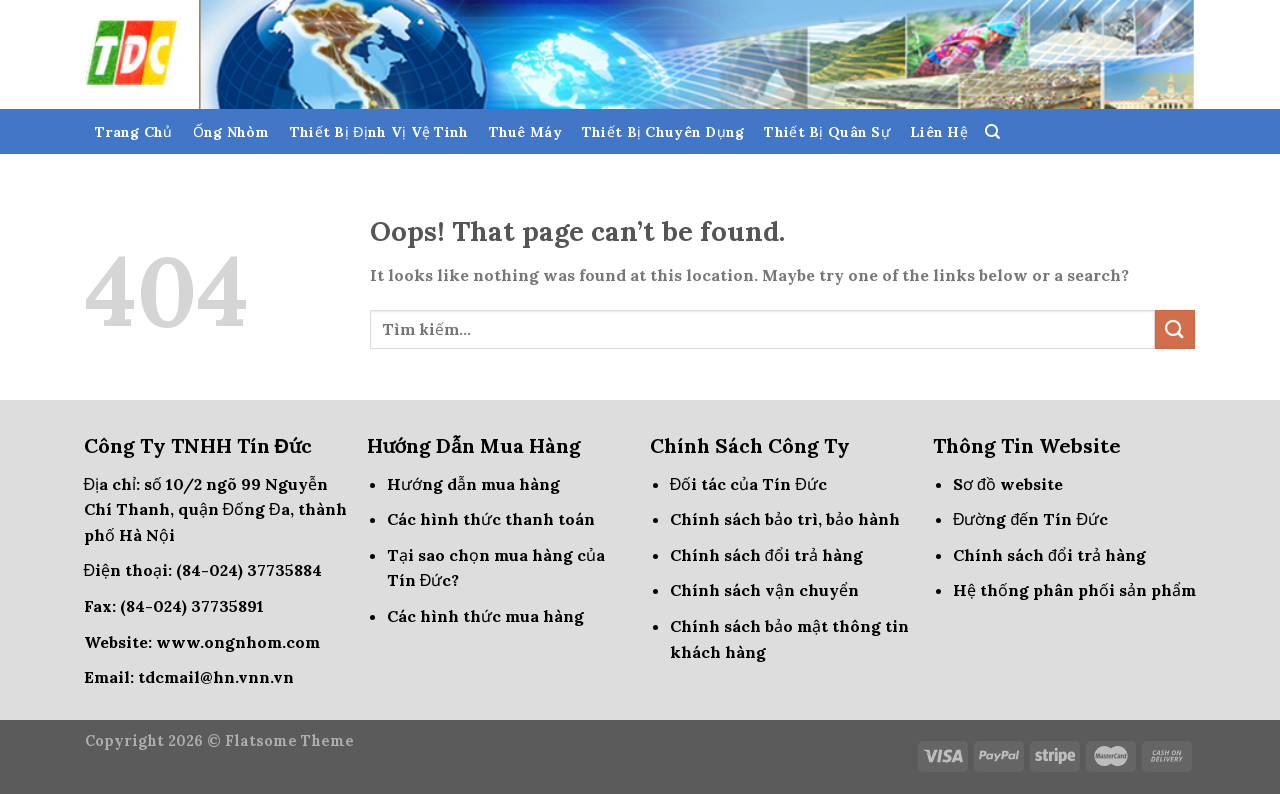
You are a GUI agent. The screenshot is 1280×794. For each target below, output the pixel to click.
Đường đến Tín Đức (1030, 519)
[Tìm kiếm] (992, 132)
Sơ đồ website (1008, 484)
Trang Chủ (134, 132)
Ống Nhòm (231, 132)
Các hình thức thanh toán (491, 519)
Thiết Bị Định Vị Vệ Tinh (379, 132)
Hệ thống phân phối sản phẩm (1074, 590)
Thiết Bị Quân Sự (826, 132)
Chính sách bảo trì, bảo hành (785, 519)
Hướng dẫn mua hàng (473, 484)
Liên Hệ (939, 132)
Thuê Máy (525, 132)
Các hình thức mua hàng (485, 616)
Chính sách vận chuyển (764, 590)
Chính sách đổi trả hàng (766, 555)
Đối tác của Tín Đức (748, 484)
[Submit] (1175, 329)
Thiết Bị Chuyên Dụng (663, 132)
